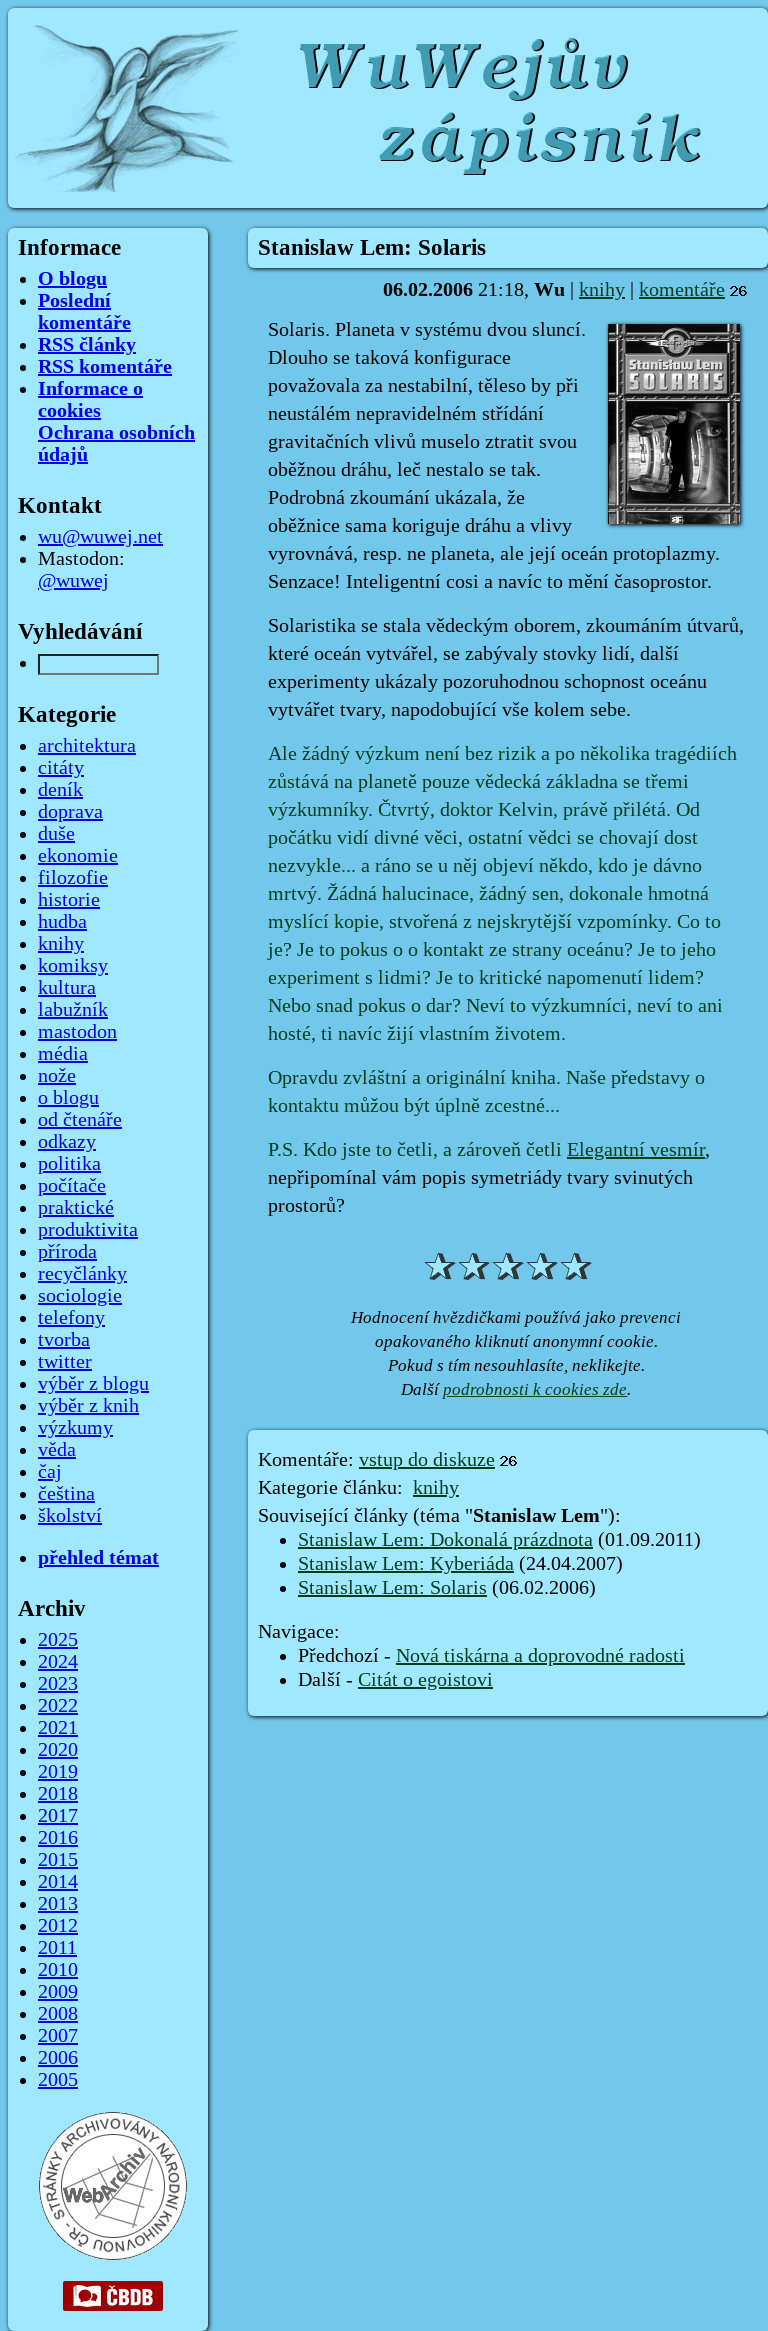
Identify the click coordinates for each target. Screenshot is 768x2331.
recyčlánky (82, 1274)
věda (57, 1450)
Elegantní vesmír (636, 1150)
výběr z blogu (93, 1384)
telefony (71, 1318)
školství (70, 1516)
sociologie (80, 1296)
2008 (58, 2014)
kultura (67, 988)
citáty (61, 768)
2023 (58, 1684)
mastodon (77, 1032)
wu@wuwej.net (100, 537)
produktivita (88, 1230)
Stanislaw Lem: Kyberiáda (406, 1564)
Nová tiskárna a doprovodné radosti (540, 1656)
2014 (58, 1882)
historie (69, 900)
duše (56, 834)
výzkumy (75, 1428)
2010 (58, 1970)
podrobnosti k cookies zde (535, 1389)
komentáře (682, 290)
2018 (58, 1794)
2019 (58, 1772)
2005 (58, 2080)
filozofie (73, 878)
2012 (58, 1926)
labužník (73, 1010)
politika (69, 1164)
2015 (58, 1860)
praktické (76, 1208)
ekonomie (78, 856)
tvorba (64, 1340)
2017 (58, 1816)
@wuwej (73, 581)
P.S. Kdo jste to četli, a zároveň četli (417, 1150)
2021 (58, 1728)
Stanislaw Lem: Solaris (392, 1588)
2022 (58, 1706)
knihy (602, 290)
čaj (50, 1472)
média (63, 1054)
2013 (58, 1904)
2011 (57, 1948)
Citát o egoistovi (425, 1680)
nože (57, 1076)
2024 (58, 1662)
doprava (70, 812)
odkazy (67, 1142)
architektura (87, 746)
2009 (58, 1992)
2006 (58, 2058)
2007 (58, 2036)
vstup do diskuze (427, 1460)
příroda (67, 1252)
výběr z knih (88, 1406)
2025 (58, 1640)
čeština (66, 1494)
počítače (72, 1186)
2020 (58, 1750)
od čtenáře (80, 1120)
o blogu (68, 1098)
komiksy (73, 966)
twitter (65, 1362)
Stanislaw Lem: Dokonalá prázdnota (445, 1540)
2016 (58, 1838)
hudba (62, 922)
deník (60, 790)
